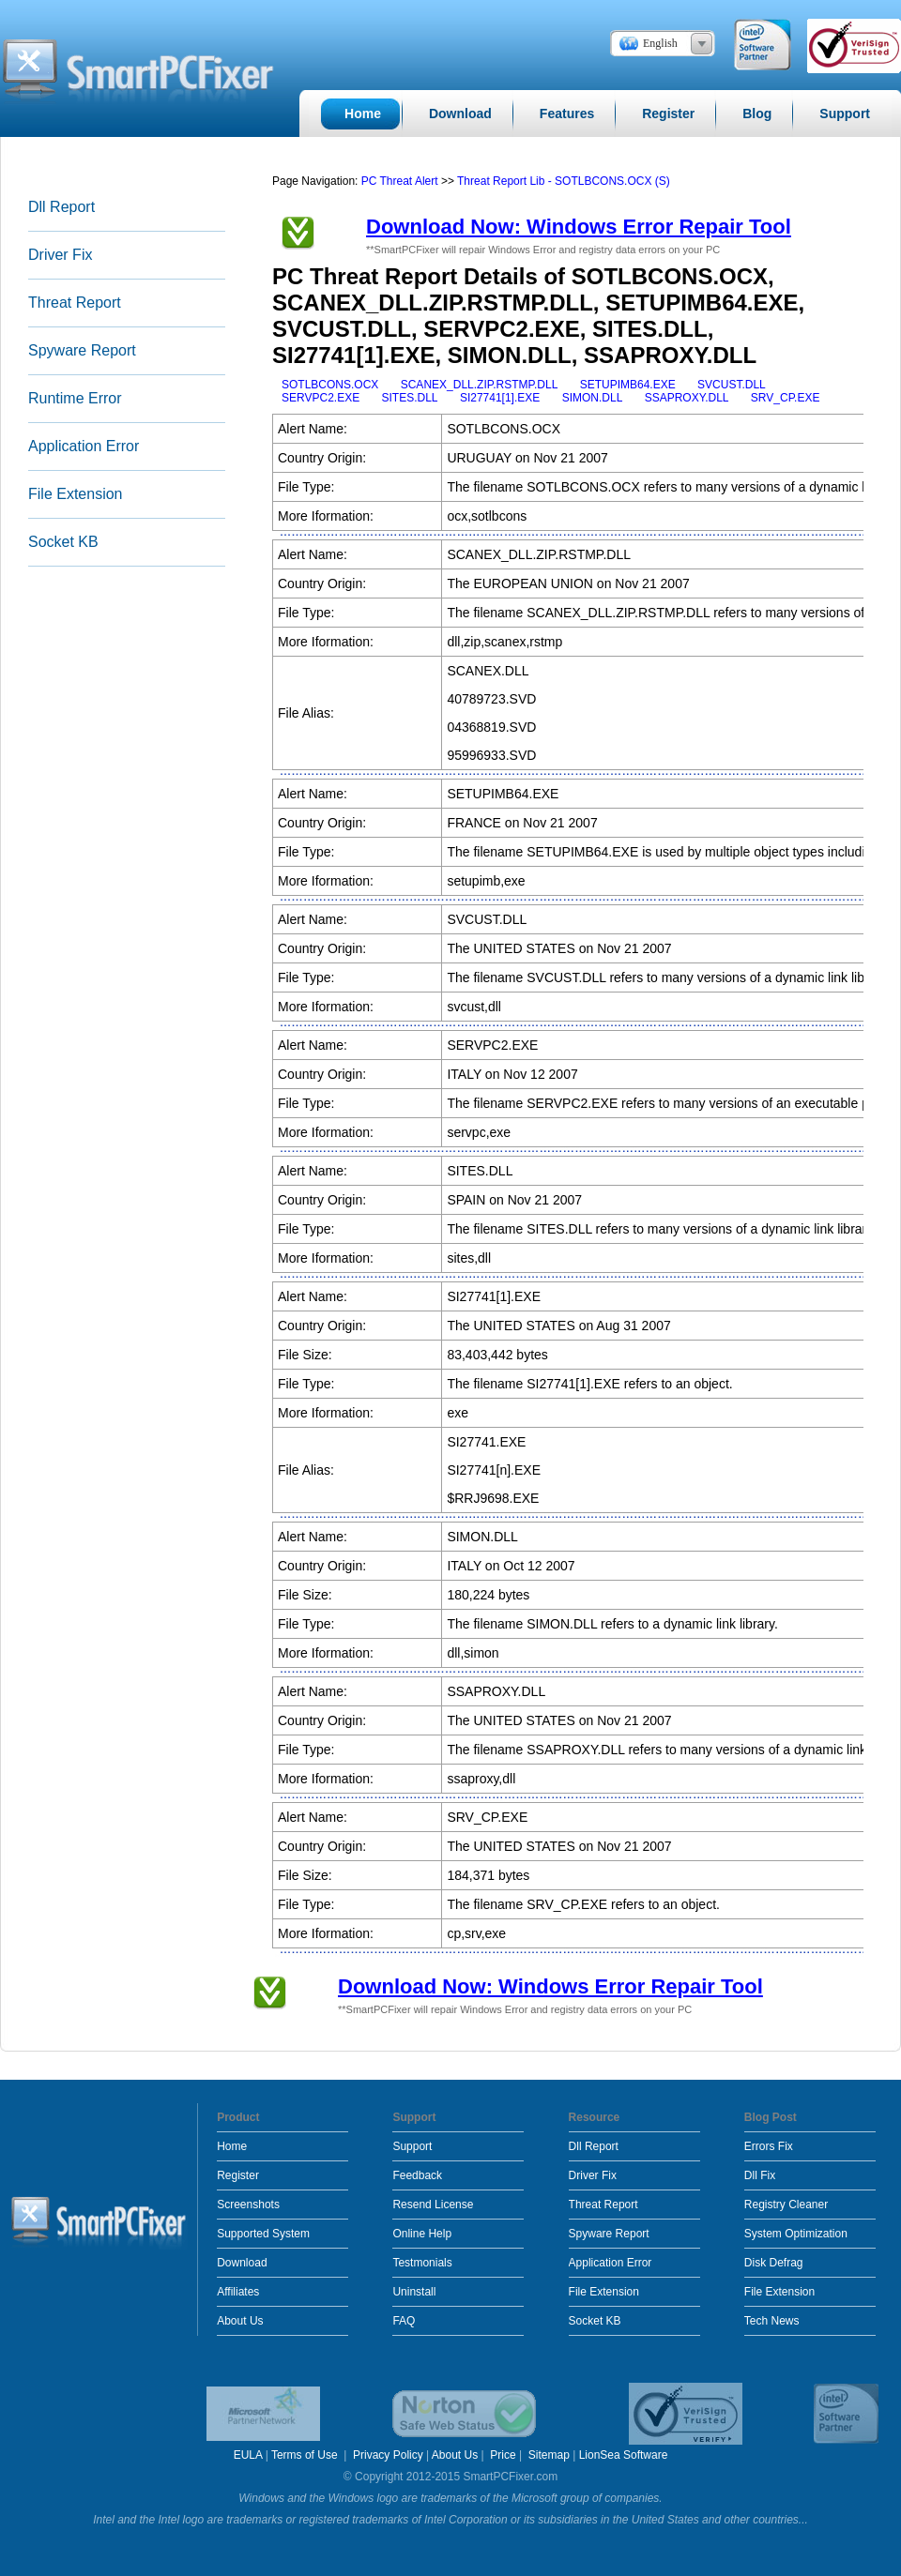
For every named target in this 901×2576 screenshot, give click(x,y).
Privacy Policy (388, 2455)
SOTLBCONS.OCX (330, 384)
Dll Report (61, 207)
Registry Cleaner (786, 2204)
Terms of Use (306, 2455)
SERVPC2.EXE (320, 397)
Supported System (263, 2233)
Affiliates (238, 2291)
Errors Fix (768, 2146)
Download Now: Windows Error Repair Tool (578, 226)
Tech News (772, 2320)
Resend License (432, 2204)
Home (232, 2146)
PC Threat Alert (399, 181)
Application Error (83, 446)
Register (238, 2175)
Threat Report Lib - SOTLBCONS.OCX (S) (563, 181)
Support (412, 2146)
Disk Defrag (773, 2262)
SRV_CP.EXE (785, 397)
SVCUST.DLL (731, 384)
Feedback (417, 2175)
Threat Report (74, 303)
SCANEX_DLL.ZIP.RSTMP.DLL (479, 384)
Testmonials (421, 2262)
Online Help (421, 2233)
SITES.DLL (410, 397)
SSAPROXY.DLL (687, 397)
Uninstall (413, 2291)
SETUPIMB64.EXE (628, 384)
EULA (248, 2455)
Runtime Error (75, 398)
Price (502, 2455)
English (660, 43)
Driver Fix (60, 255)
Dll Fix (759, 2175)
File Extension (75, 494)
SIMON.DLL (592, 397)
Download (242, 2262)
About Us (240, 2320)
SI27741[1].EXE (500, 397)
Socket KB (63, 542)
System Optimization (796, 2233)
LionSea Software (623, 2455)
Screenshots (248, 2204)
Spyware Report (82, 350)
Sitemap (549, 2455)
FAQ (403, 2320)
